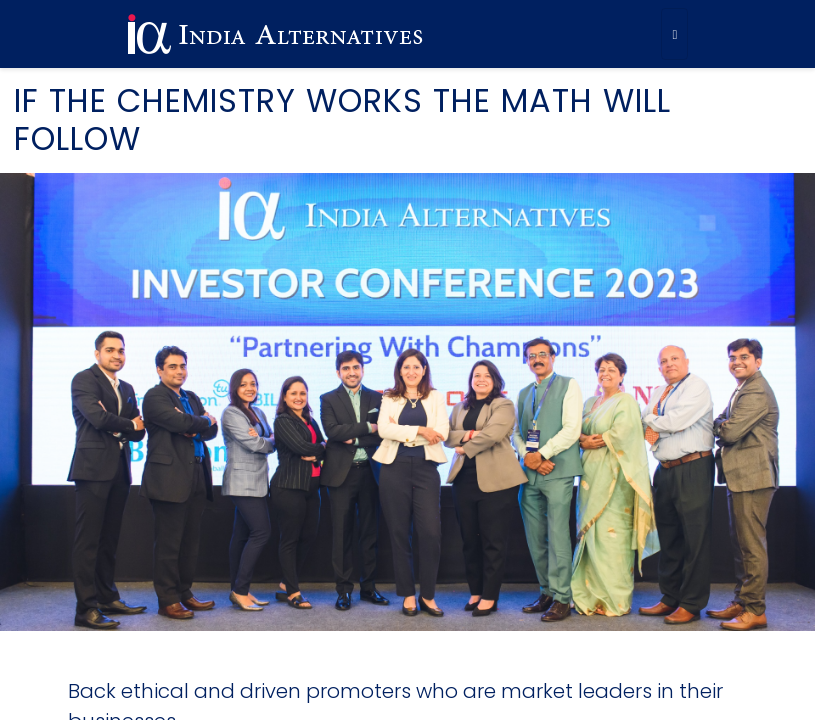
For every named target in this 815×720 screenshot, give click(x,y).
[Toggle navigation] (674, 34)
